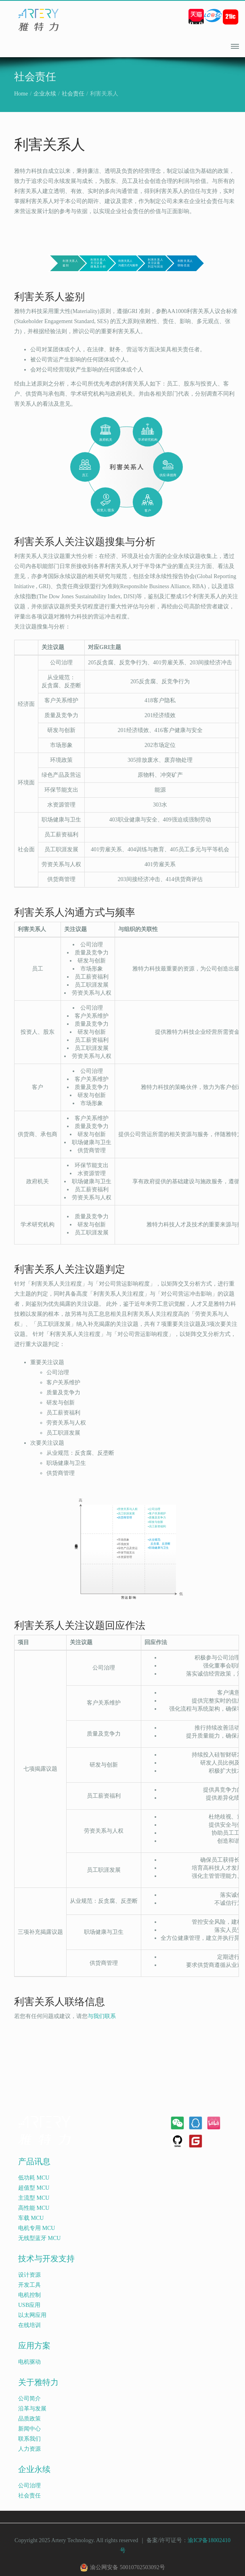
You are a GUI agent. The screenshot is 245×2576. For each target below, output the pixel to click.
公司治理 (29, 2486)
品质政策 (29, 2419)
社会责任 (73, 94)
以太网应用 (32, 2315)
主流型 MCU (33, 2198)
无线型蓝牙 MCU (39, 2238)
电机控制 (29, 2295)
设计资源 (29, 2275)
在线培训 (29, 2325)
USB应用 (29, 2305)
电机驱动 (29, 2362)
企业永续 (45, 94)
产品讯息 (34, 2161)
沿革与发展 (32, 2409)
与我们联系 (102, 2016)
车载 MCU (31, 2218)
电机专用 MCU (36, 2228)
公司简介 (29, 2399)
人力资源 (29, 2449)
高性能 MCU (33, 2208)
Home (21, 94)
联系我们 (29, 2439)
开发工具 (29, 2285)
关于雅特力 (38, 2382)
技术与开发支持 (46, 2259)
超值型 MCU (33, 2188)
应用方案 (34, 2346)
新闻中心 (29, 2429)
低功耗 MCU (33, 2178)
